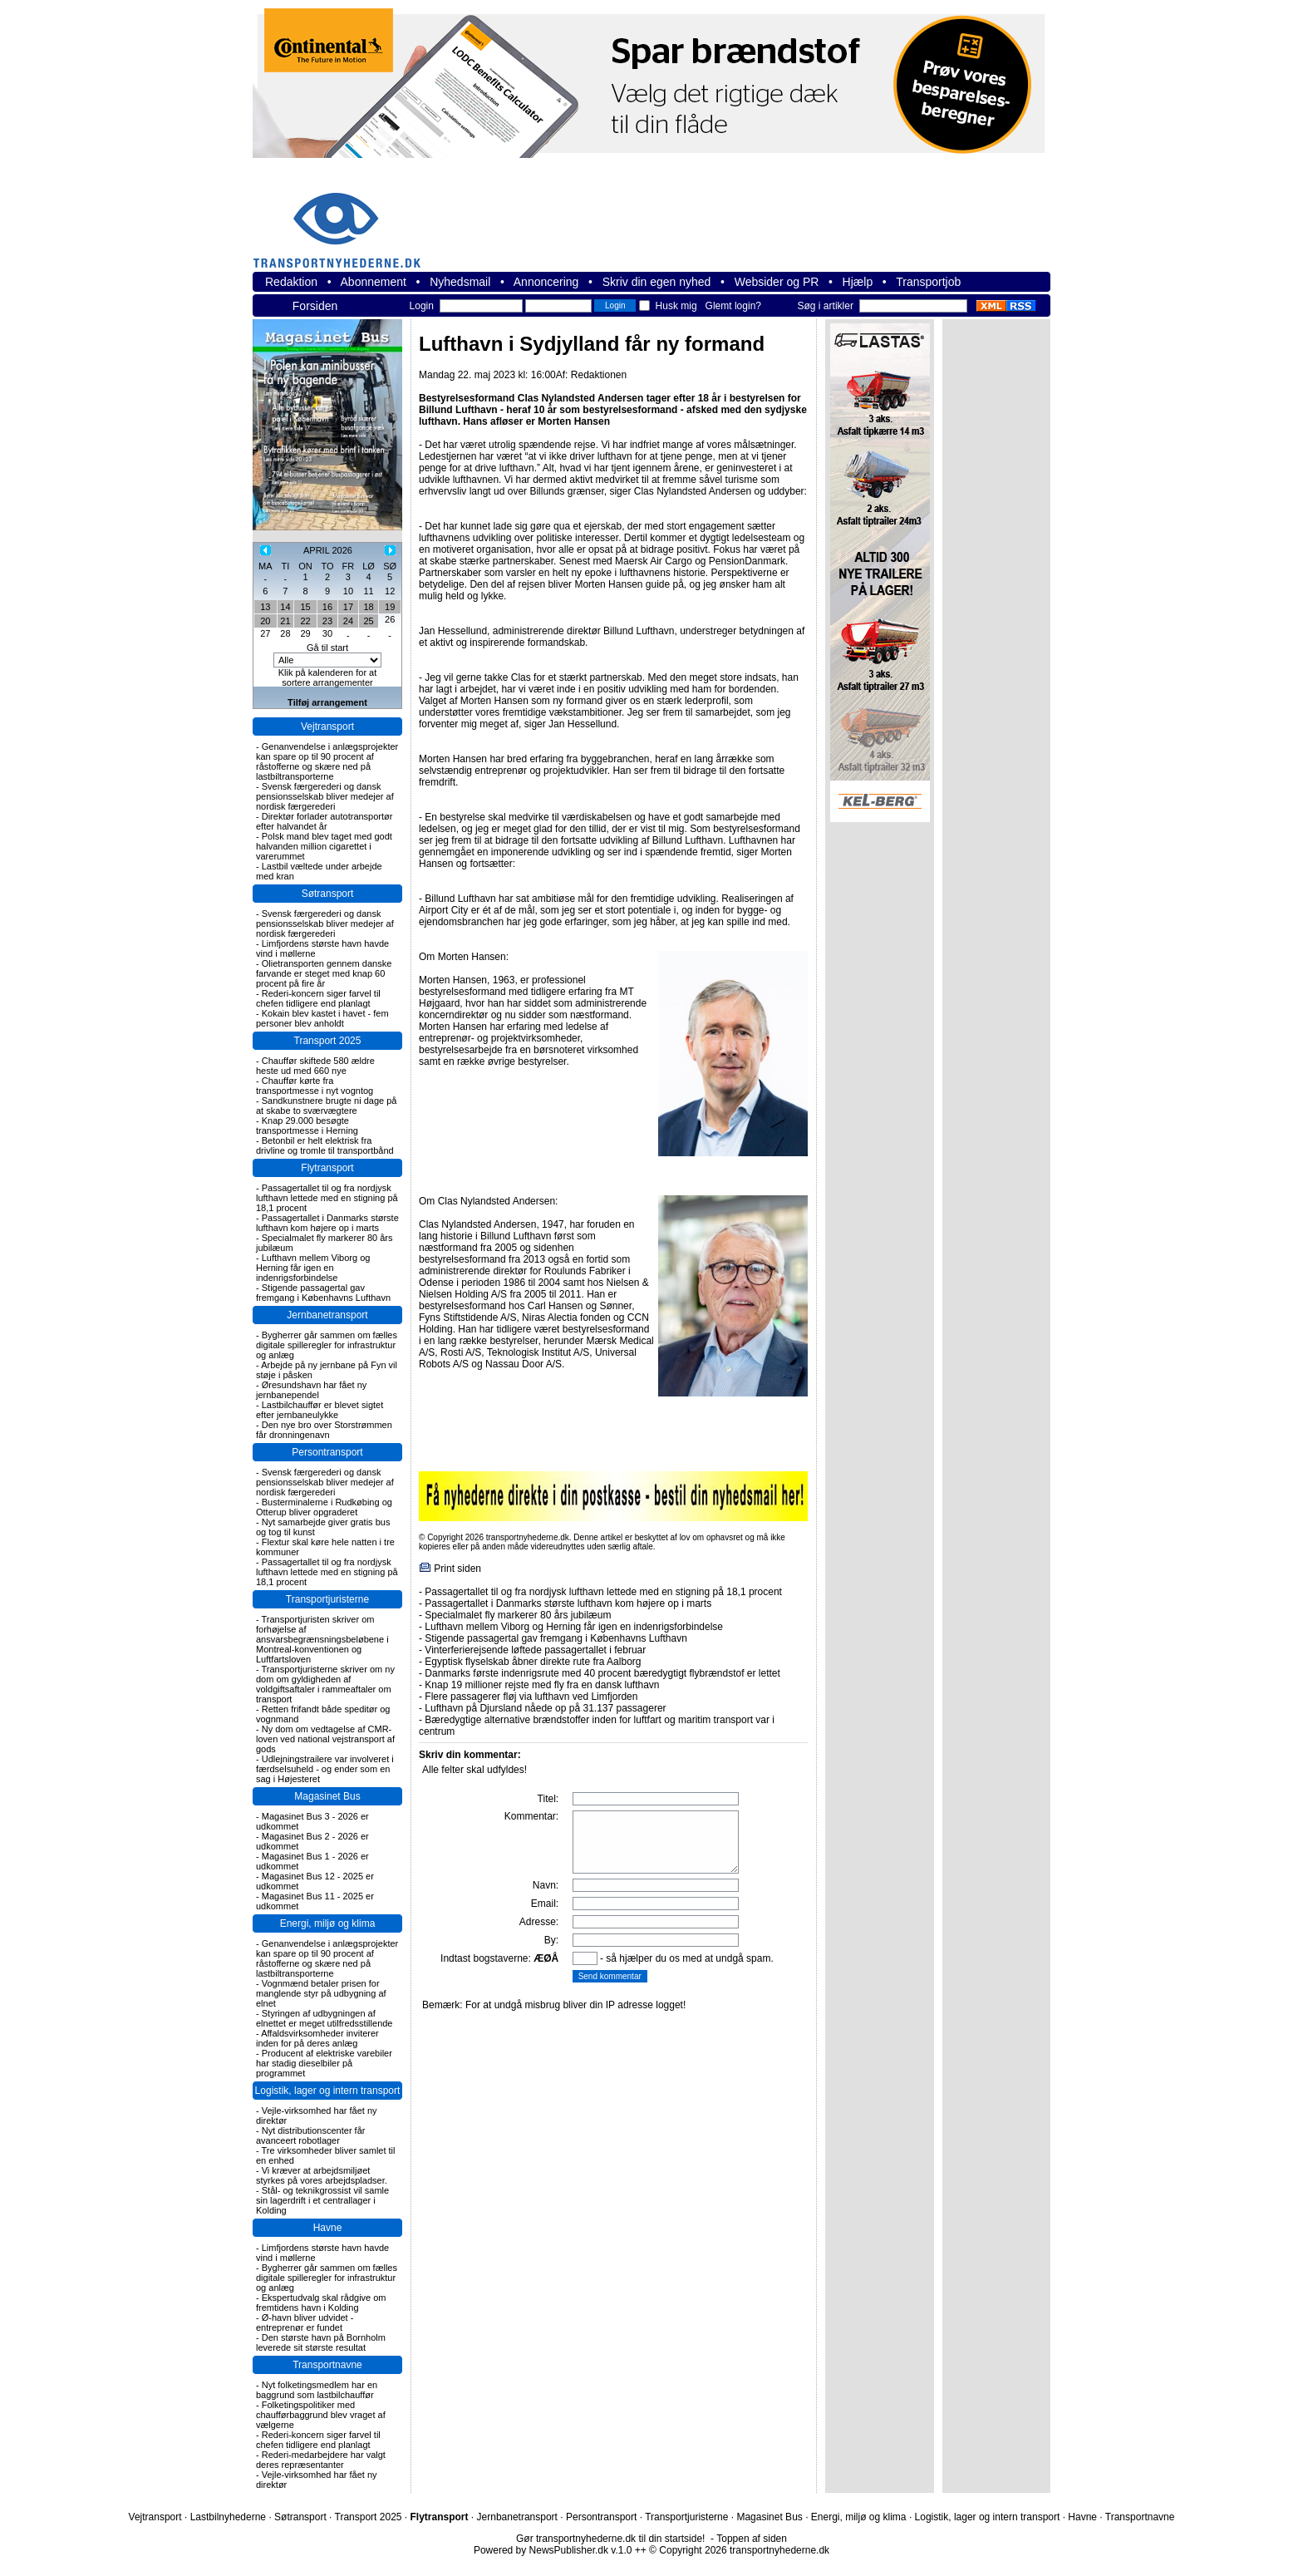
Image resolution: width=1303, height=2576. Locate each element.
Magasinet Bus (327, 1796)
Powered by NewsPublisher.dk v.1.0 (553, 2550)
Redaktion (291, 281)
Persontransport (327, 1452)
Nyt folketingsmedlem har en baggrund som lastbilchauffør (316, 2390)
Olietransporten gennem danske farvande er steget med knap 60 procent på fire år (323, 973)
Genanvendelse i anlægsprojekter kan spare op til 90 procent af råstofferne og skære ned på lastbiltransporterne (327, 761)
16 (327, 607)
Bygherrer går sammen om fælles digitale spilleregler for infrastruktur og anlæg (326, 1345)
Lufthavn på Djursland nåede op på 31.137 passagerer (545, 1708)
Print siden (457, 1568)
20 (265, 621)
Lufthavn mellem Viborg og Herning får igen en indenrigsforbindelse (313, 1268)
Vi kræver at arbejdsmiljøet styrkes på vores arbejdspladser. (321, 2175)
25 (368, 621)
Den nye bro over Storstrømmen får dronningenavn (324, 1430)
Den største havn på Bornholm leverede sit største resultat (321, 2342)
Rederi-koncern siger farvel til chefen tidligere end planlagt (318, 998)
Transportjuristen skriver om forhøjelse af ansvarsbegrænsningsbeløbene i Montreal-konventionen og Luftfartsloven (322, 1639)
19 (390, 607)
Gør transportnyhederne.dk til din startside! (610, 2538)
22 (305, 621)
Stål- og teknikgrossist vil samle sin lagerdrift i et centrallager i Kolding (322, 2200)
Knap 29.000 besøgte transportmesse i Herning (307, 1125)
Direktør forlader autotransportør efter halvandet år (324, 821)
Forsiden (315, 306)
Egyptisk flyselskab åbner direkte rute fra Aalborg (533, 1661)
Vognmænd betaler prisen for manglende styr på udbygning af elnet (321, 1993)
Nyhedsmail (460, 281)
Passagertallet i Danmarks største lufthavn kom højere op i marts (327, 1223)
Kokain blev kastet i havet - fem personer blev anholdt (322, 1018)
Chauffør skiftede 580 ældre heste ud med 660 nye (315, 1066)
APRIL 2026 (327, 550)
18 (368, 607)
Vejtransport (327, 726)
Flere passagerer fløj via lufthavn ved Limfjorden (531, 1696)
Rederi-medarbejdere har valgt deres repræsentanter (321, 2460)
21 (285, 621)
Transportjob (928, 281)
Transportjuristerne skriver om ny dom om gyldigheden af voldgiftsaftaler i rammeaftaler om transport (325, 1684)
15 (305, 607)
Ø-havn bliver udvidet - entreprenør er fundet (304, 2322)
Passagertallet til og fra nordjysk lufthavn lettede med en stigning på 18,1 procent (327, 1198)
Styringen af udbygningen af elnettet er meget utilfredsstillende (324, 2018)
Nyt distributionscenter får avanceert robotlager (310, 2135)
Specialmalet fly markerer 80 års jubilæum (518, 1615)
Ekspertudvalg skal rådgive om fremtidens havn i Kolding (321, 2302)
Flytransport (327, 1168)
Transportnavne (327, 2365)
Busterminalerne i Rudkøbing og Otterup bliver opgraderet (324, 1507)
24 (348, 621)
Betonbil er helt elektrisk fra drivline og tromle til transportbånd (325, 1145)
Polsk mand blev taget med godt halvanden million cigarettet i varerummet (324, 846)
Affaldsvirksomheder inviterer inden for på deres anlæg (317, 2038)
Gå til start (327, 648)
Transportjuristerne (327, 1599)
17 (348, 607)
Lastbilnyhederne (228, 2517)
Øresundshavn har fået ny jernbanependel (311, 1390)
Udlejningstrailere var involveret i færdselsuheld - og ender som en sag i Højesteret (325, 1769)
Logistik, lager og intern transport (328, 2090)
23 (327, 621)
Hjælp (858, 281)
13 (265, 607)
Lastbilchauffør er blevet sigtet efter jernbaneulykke (319, 1410)
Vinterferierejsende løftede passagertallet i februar (535, 1650)
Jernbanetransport (327, 1315)
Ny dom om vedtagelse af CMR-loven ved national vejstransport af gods (325, 1739)
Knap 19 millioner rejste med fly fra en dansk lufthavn (542, 1685)
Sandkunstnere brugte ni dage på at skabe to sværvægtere (326, 1106)
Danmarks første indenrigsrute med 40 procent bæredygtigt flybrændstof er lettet (602, 1673)
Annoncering (546, 281)
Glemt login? (733, 306)
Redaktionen (599, 375)
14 (285, 607)
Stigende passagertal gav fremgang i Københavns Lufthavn (323, 1293)
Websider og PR (777, 281)
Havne (327, 2228)
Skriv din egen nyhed (656, 281)
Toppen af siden (751, 2538)
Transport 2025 (327, 1041)
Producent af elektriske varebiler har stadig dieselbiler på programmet (324, 2063)
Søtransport (328, 893)
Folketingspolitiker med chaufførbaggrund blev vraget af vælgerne (321, 2415)
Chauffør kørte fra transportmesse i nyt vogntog (314, 1086)
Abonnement (373, 281)
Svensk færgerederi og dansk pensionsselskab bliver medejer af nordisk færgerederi (325, 796)
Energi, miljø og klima (328, 1923)
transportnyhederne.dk (344, 220)
